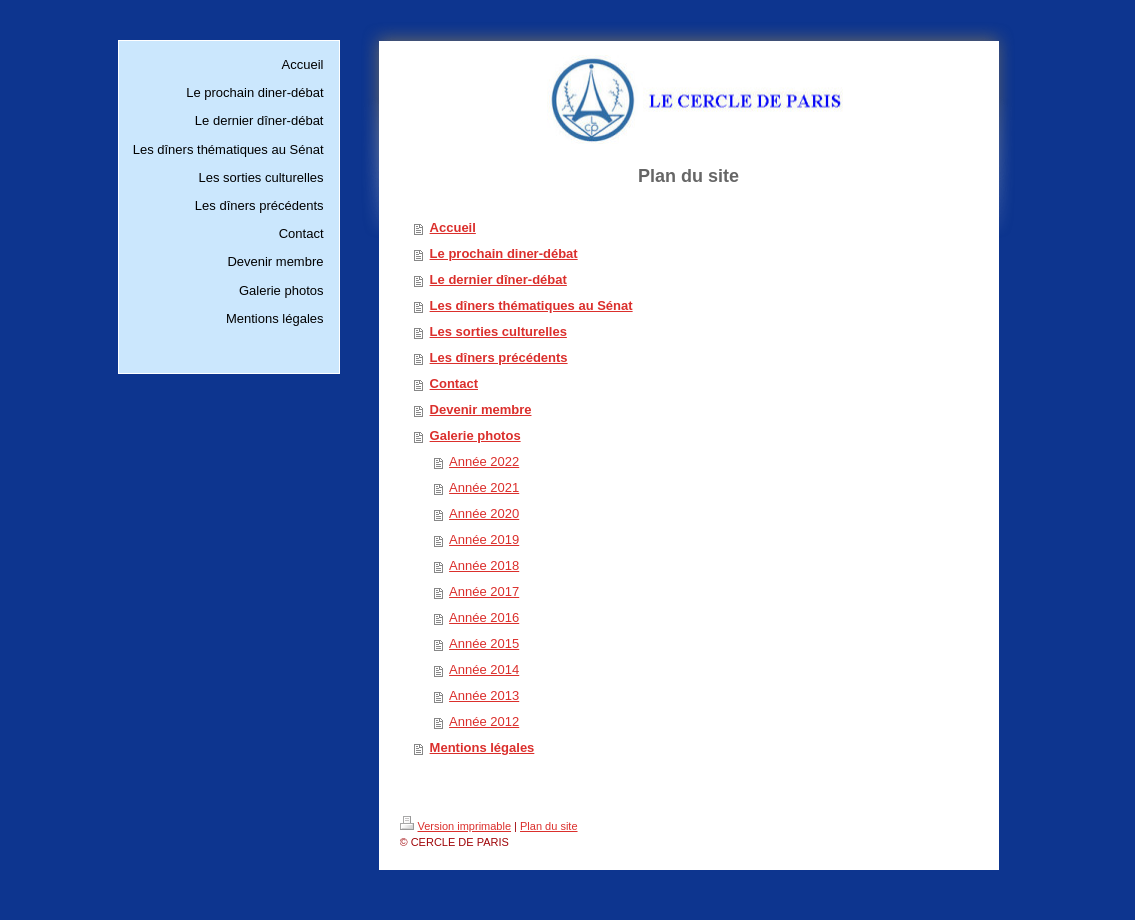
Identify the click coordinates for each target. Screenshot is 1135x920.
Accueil (453, 227)
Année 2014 (484, 669)
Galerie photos (475, 435)
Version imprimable (456, 826)
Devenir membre (481, 409)
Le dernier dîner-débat (498, 279)
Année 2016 (484, 617)
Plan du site (548, 826)
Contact (454, 383)
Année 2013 (484, 695)
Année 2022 (484, 461)
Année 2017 (484, 591)
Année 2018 (484, 565)
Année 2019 (484, 539)
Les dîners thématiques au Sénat (531, 305)
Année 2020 (484, 513)
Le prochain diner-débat (504, 253)
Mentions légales (482, 747)
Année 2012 (484, 721)
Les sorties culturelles (498, 331)
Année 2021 (484, 487)
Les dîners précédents (499, 357)
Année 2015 (484, 643)
